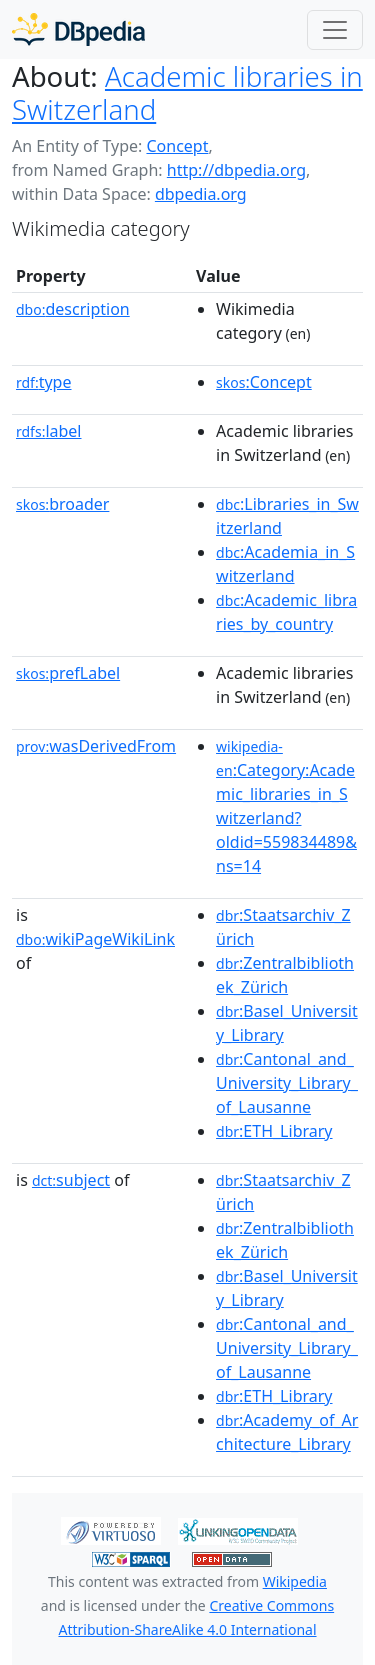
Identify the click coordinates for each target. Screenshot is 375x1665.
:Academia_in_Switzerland (285, 564)
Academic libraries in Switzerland (187, 92)
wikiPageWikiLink (95, 939)
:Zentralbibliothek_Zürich (285, 975)
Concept (177, 146)
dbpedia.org (201, 194)
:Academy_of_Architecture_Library (287, 1432)
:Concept (264, 382)
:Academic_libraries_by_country (286, 612)
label (49, 431)
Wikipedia (295, 1581)
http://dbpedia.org (236, 170)
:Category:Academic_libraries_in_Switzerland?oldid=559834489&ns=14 (286, 807)
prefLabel (68, 673)
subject (71, 1180)
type (44, 382)
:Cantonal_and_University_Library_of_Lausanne (287, 1083)
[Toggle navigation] (335, 30)
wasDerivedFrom (96, 746)
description (73, 309)
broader (62, 504)
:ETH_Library (274, 1131)
